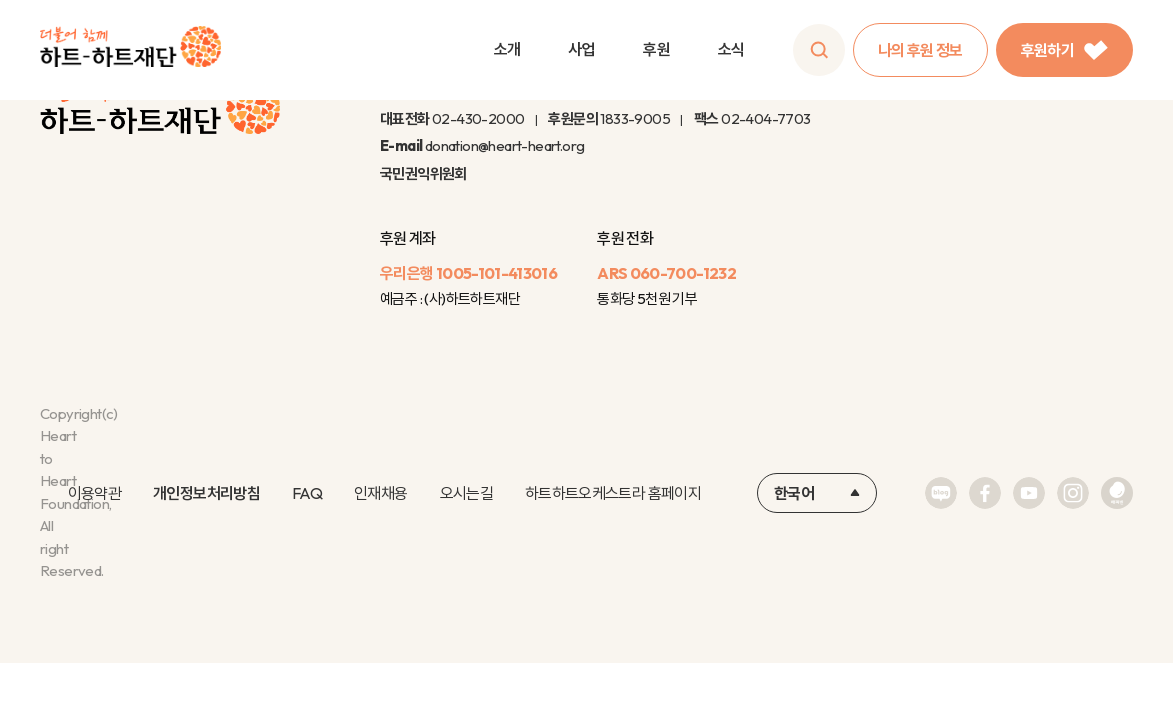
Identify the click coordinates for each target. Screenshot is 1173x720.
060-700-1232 (683, 273)
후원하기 (1064, 50)
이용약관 (94, 493)
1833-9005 (635, 118)
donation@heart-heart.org (505, 145)
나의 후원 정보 (920, 50)
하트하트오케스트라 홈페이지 (613, 493)
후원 (656, 49)
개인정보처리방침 (206, 493)
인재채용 (380, 493)
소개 (507, 49)
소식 (731, 49)
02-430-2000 (478, 118)
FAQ (307, 493)
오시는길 (466, 493)
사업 (581, 49)
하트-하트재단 (130, 50)
